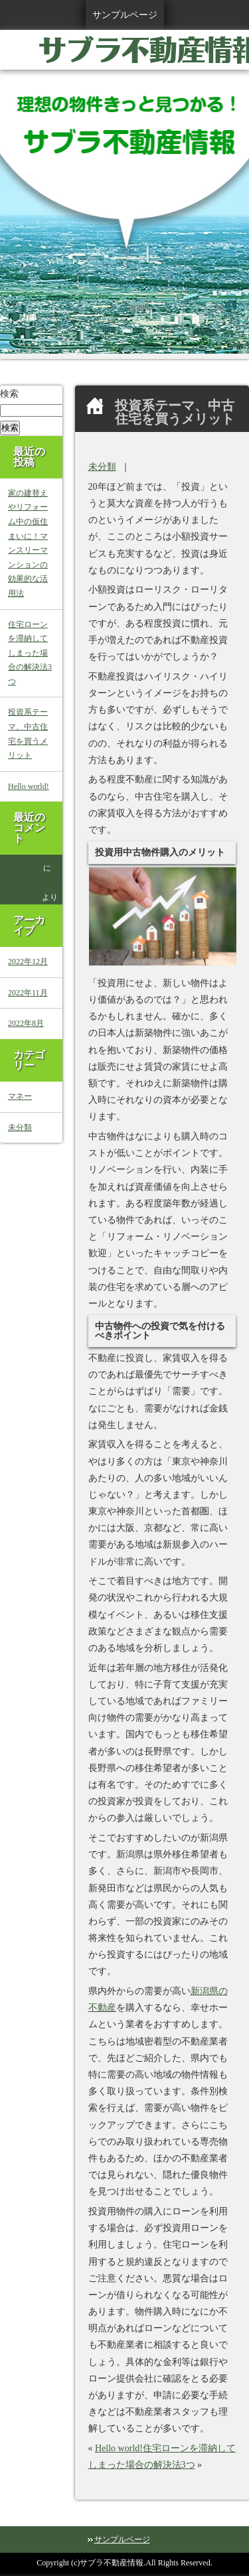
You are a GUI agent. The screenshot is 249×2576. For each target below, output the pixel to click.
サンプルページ (124, 15)
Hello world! (119, 2448)
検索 (9, 394)
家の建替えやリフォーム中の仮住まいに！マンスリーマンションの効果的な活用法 (28, 543)
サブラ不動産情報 (111, 2562)
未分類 (102, 467)
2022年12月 (28, 961)
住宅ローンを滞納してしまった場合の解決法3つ (30, 653)
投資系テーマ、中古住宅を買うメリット (28, 733)
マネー (20, 1096)
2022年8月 (26, 1023)
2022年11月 (28, 992)
